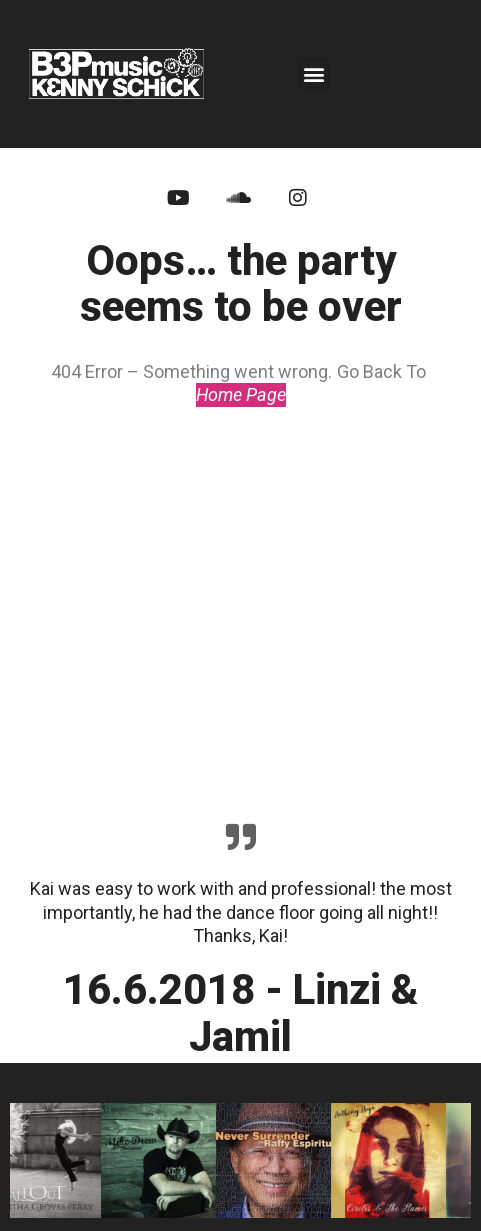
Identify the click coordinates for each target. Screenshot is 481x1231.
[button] (314, 73)
